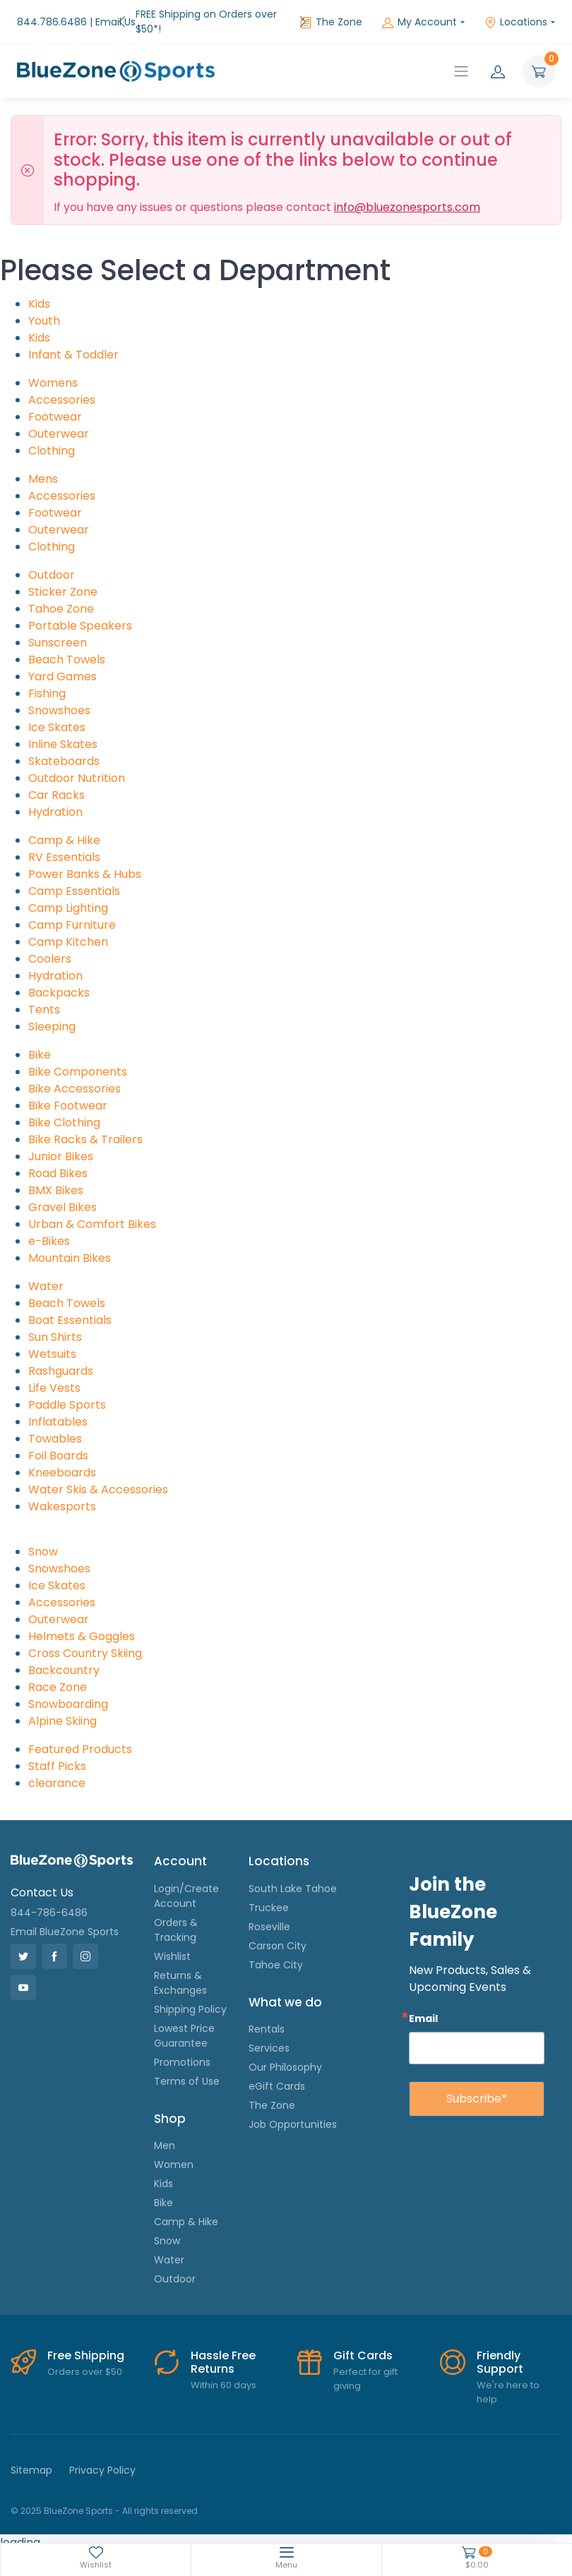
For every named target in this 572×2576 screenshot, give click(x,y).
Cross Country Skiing (85, 1638)
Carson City (277, 1931)
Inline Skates (62, 729)
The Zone (331, 14)
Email (423, 2003)
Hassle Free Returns (223, 2347)
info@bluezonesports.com (407, 192)
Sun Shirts (55, 1322)
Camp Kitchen (68, 927)
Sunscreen (57, 628)
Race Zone (57, 1672)
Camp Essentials (74, 876)
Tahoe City (276, 1950)
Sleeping (52, 1012)
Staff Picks (57, 1751)
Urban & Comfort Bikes (92, 1209)
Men (164, 2131)
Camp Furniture (72, 910)
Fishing (47, 678)
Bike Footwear (67, 1091)
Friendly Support (500, 2347)
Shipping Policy (190, 1994)
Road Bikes (58, 1158)
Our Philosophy (285, 2052)
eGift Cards (277, 2071)
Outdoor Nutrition (76, 763)
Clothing (51, 436)
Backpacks (59, 978)
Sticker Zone (62, 577)
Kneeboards (62, 1458)
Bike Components (77, 1057)
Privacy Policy (102, 2455)
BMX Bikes (55, 1175)
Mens (43, 464)
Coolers (49, 944)
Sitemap (31, 2455)
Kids (39, 289)
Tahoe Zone (61, 594)
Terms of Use (187, 2066)
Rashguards (60, 1356)
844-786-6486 (49, 1898)
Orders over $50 (84, 2357)
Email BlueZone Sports (65, 1917)
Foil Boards (58, 1441)
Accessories (61, 385)
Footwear (55, 402)
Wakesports (62, 1491)
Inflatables (58, 1407)
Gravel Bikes (62, 1192)
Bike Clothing (64, 1108)
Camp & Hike (64, 825)
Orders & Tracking (176, 1915)
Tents (44, 995)
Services (269, 2033)
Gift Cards (363, 2341)
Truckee (269, 1893)
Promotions (182, 2047)
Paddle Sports (67, 1390)
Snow (43, 1537)
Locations (515, 14)
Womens (53, 368)
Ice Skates (56, 712)
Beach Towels (66, 645)
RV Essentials (64, 842)
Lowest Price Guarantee (184, 2020)
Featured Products (80, 1734)
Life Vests (54, 1373)
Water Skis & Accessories (98, 1475)
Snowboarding (68, 1689)
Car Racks (56, 780)
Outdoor (51, 560)
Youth (44, 306)
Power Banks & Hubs (84, 859)
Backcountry (64, 1655)
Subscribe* (476, 2084)
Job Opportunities (293, 2109)
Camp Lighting (68, 893)
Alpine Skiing (62, 1706)
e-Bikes (49, 1226)
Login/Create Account (186, 1881)
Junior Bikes (60, 1141)
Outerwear (58, 419)
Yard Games (62, 662)
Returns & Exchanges (180, 1968)
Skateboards (64, 746)
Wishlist (172, 1941)
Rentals (267, 2014)
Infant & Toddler (73, 340)
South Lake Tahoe (293, 1874)
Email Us (115, 14)
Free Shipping (85, 2341)
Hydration (55, 797)
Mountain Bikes (69, 1243)
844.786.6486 (52, 14)
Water (46, 1271)
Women (173, 2150)
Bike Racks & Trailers (85, 1125)
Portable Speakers (80, 611)
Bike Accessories (74, 1074)
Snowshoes (59, 695)
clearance (56, 1768)
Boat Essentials (70, 1305)
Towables (55, 1424)
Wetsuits (52, 1339)
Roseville (269, 1912)
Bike (39, 1040)
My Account (419, 14)
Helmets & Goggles (81, 1621)
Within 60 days (223, 2370)
